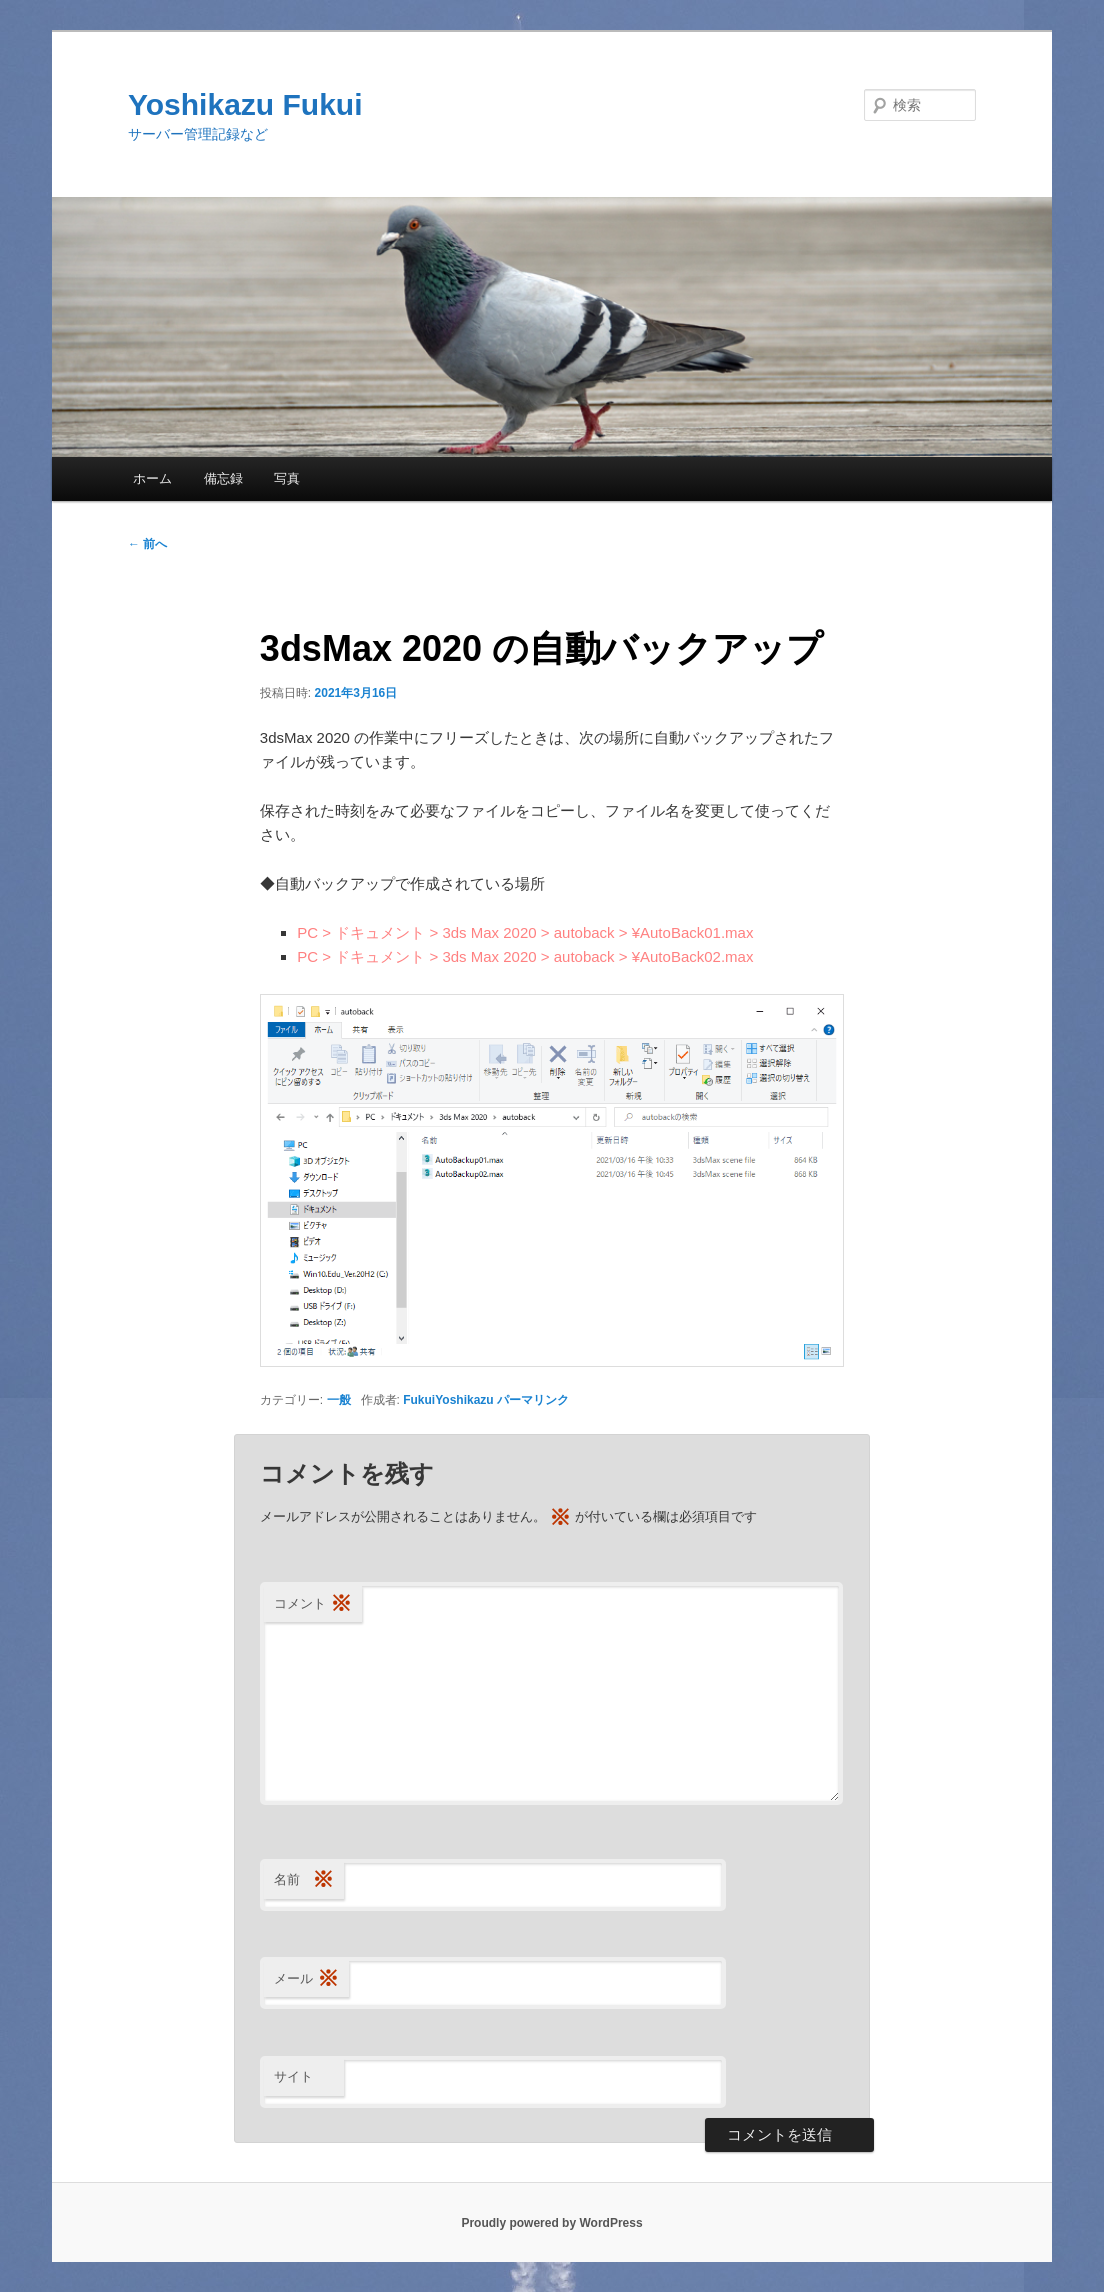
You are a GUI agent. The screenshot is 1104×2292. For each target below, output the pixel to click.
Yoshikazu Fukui (245, 104)
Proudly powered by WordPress (551, 2223)
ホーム (152, 478)
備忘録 (223, 478)
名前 (304, 1880)
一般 (339, 1400)
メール (306, 1979)
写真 (287, 478)
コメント (313, 1604)
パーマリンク (533, 1400)
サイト (293, 2076)
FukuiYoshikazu (448, 1400)
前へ (147, 544)
